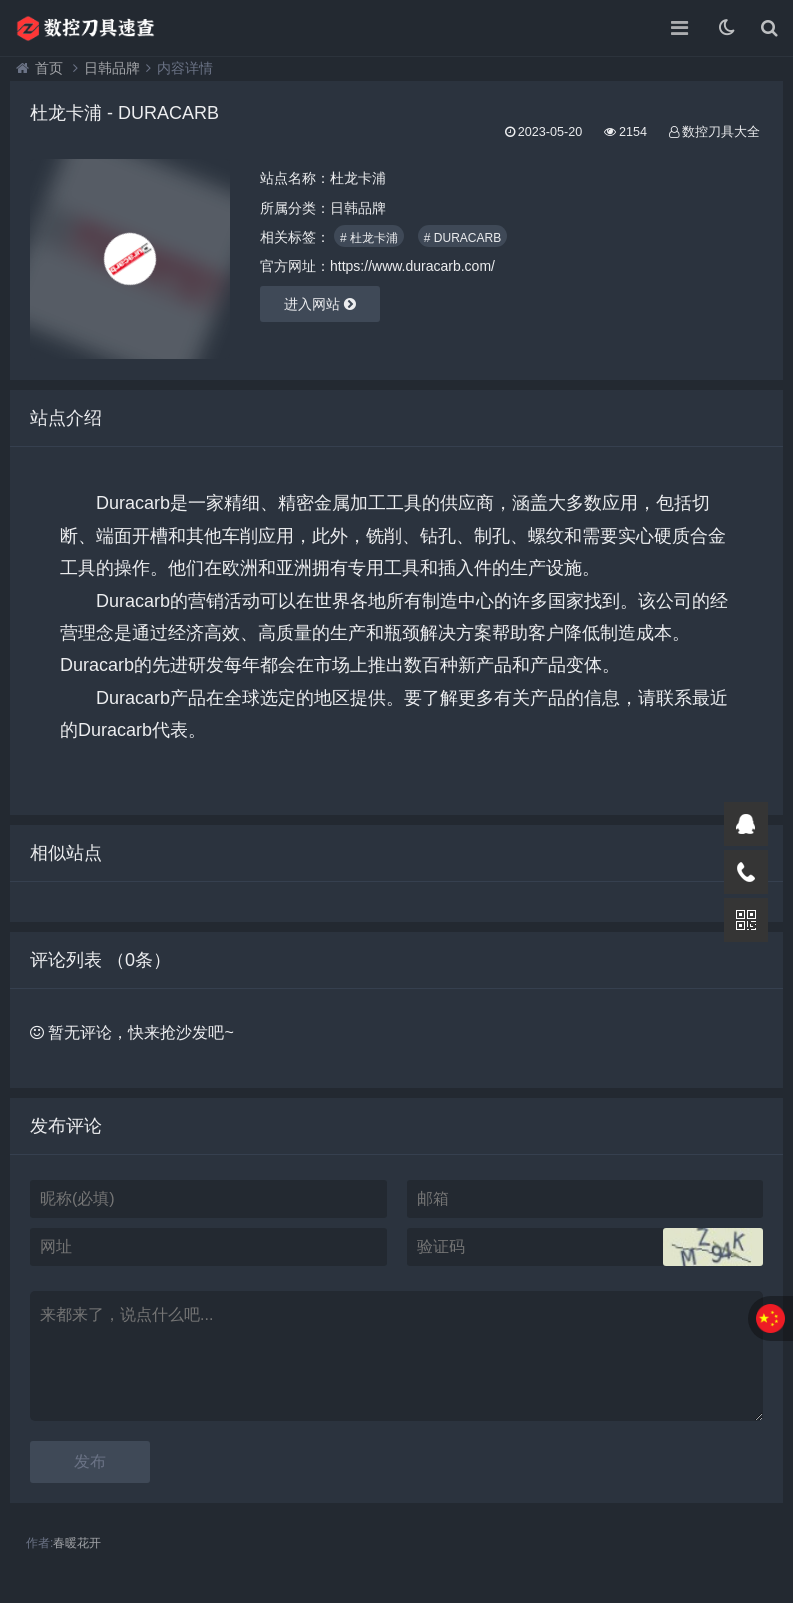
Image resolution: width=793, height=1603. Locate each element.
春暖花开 (77, 1543)
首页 (49, 68)
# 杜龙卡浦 (369, 238)
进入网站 (320, 304)
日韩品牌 (112, 68)
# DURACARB (462, 238)
